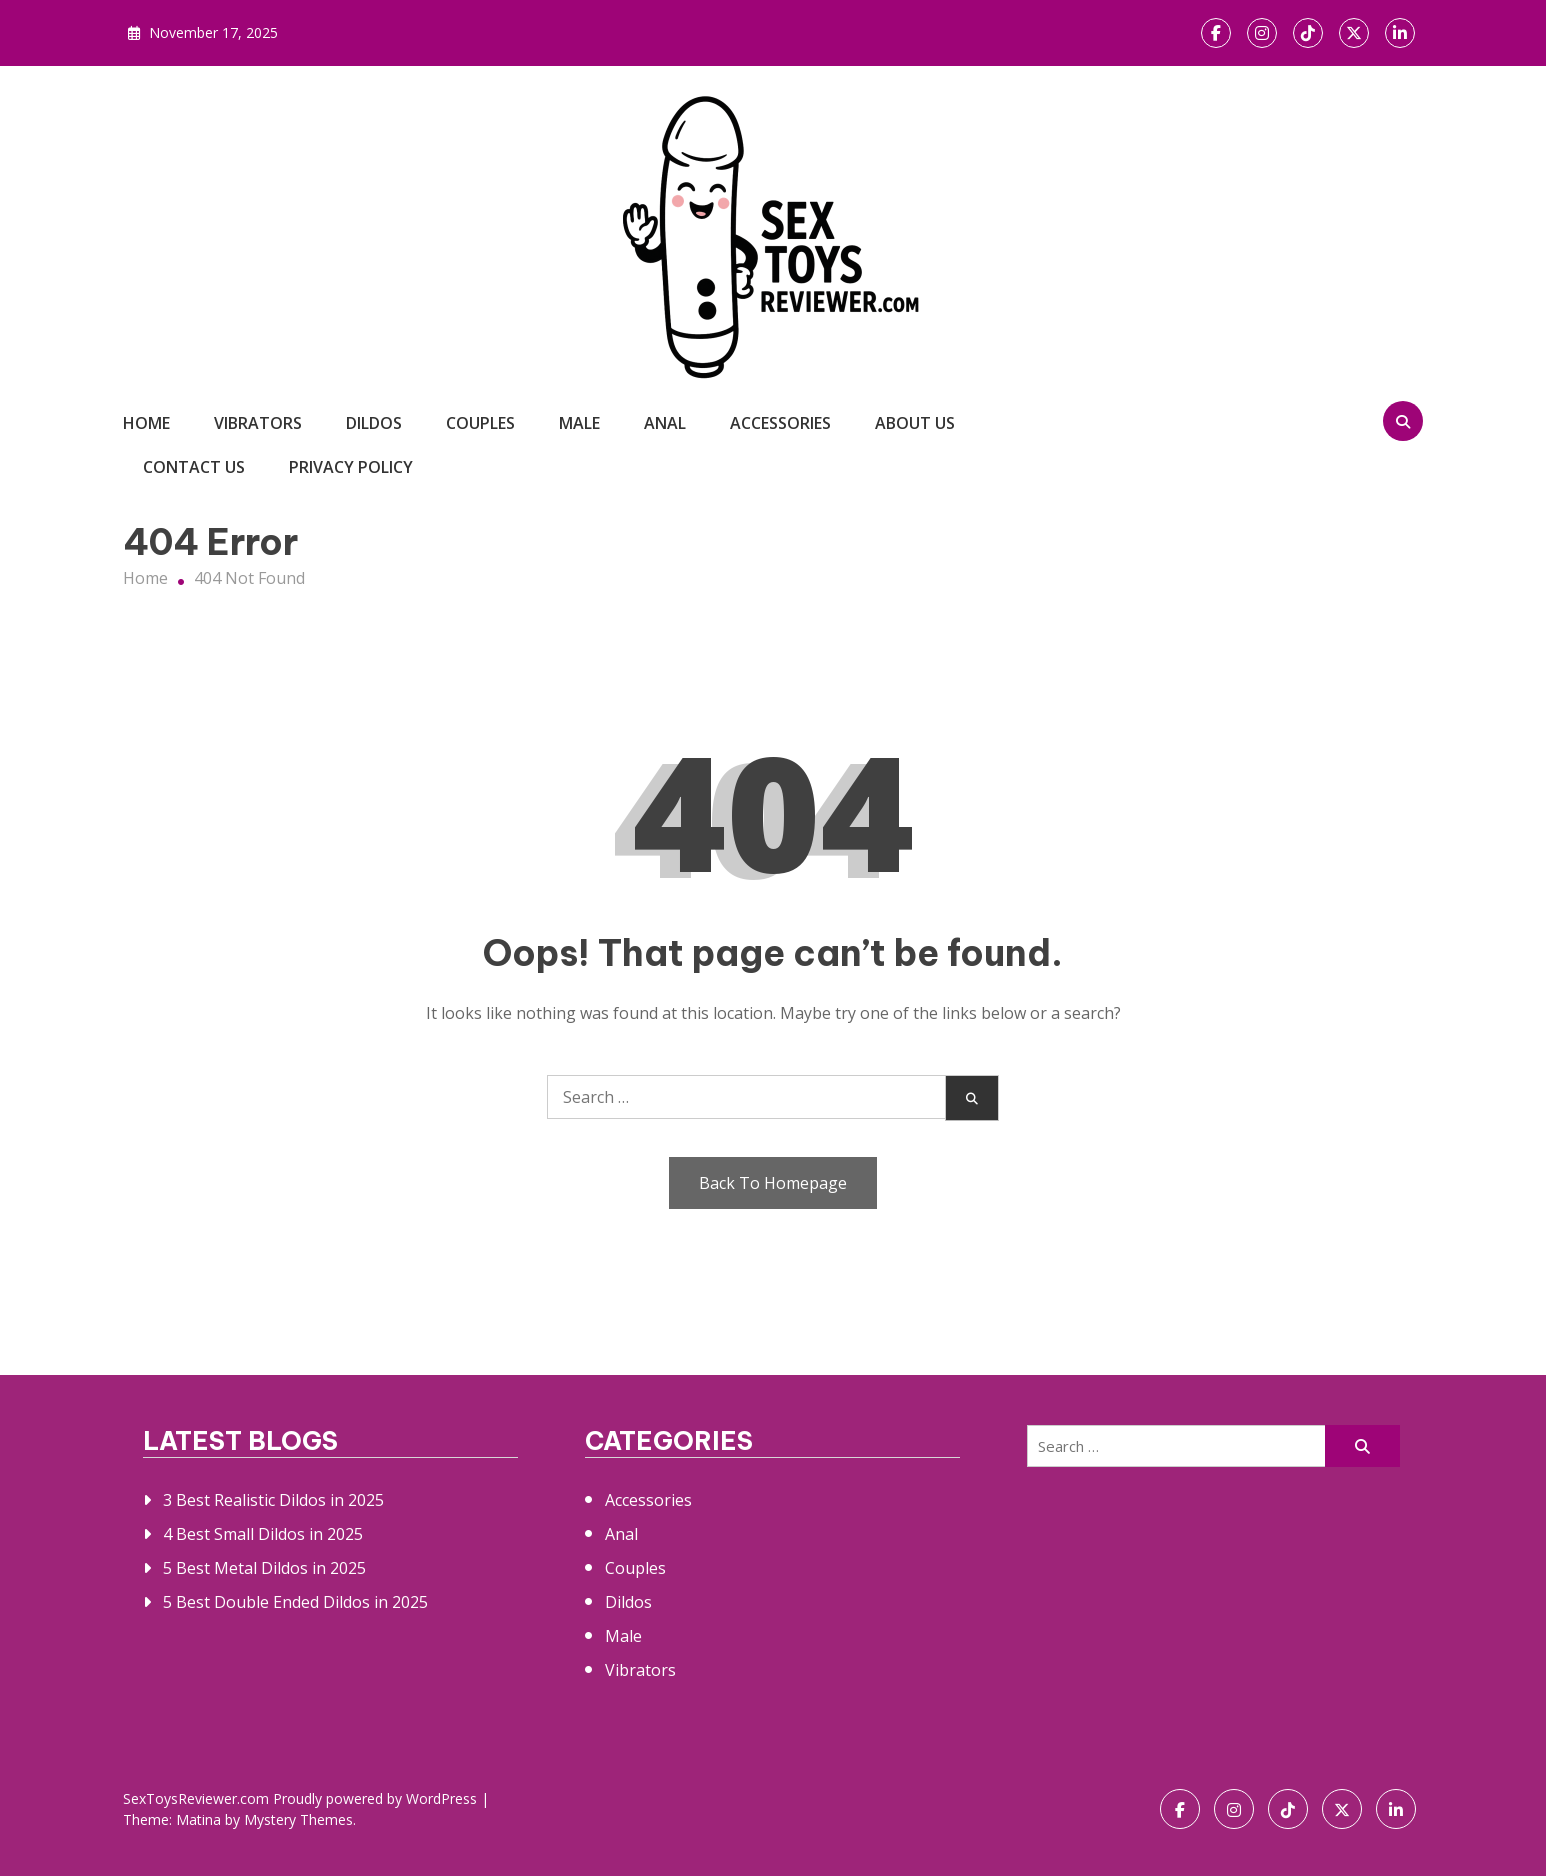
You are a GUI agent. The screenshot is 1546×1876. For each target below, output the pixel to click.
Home (146, 423)
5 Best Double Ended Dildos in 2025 (295, 1602)
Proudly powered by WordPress (377, 1798)
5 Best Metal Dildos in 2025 (264, 1568)
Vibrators (258, 423)
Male (579, 423)
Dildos (374, 423)
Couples (480, 423)
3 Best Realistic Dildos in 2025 (273, 1500)
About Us (915, 423)
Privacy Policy (351, 467)
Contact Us (194, 467)
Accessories (780, 423)
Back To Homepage (773, 1183)
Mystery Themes (298, 1819)
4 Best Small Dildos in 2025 (263, 1534)
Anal (665, 423)
